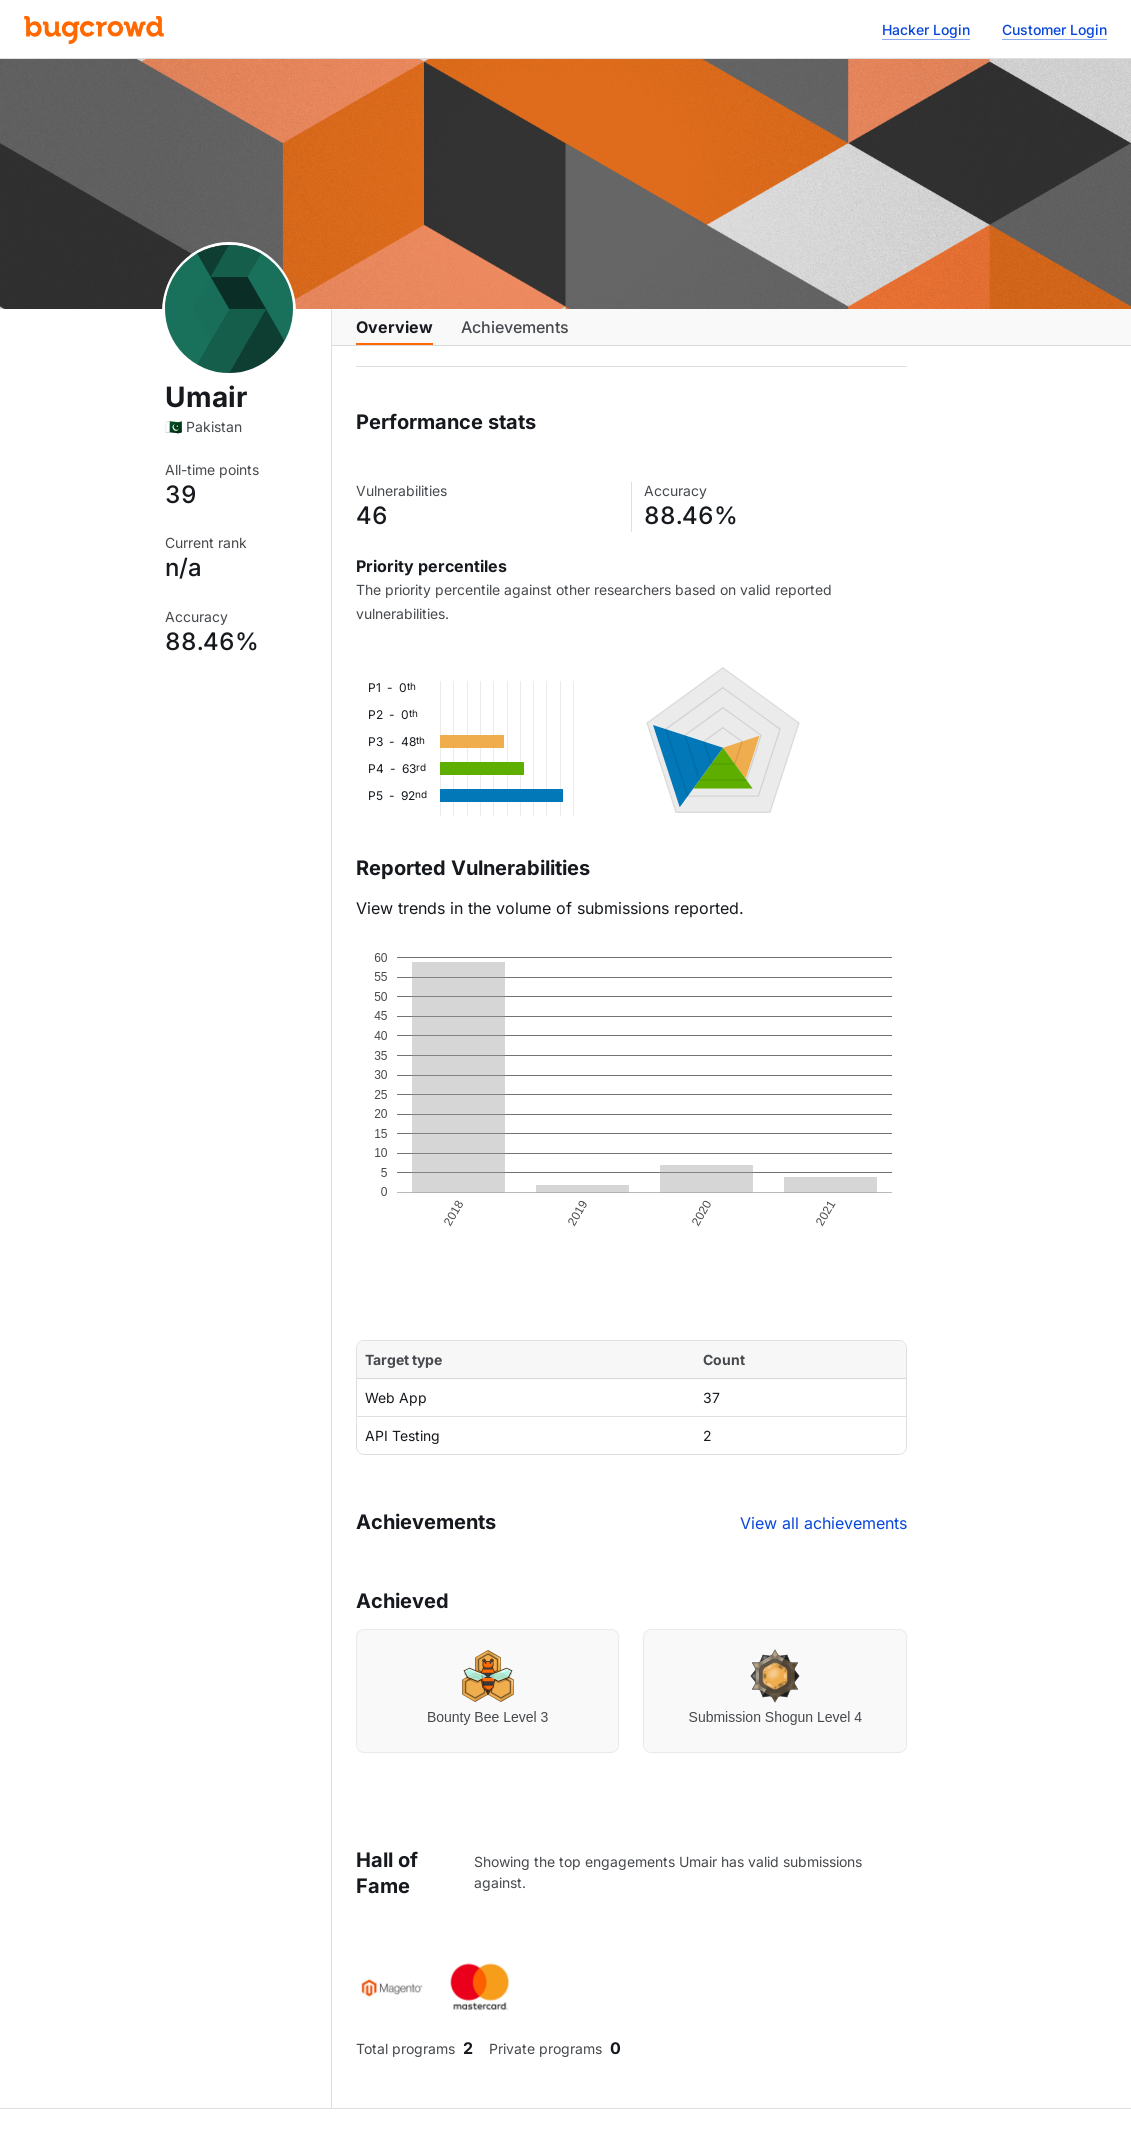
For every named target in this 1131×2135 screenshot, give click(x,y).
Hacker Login (926, 29)
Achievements (515, 337)
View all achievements (823, 1539)
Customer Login (1054, 29)
